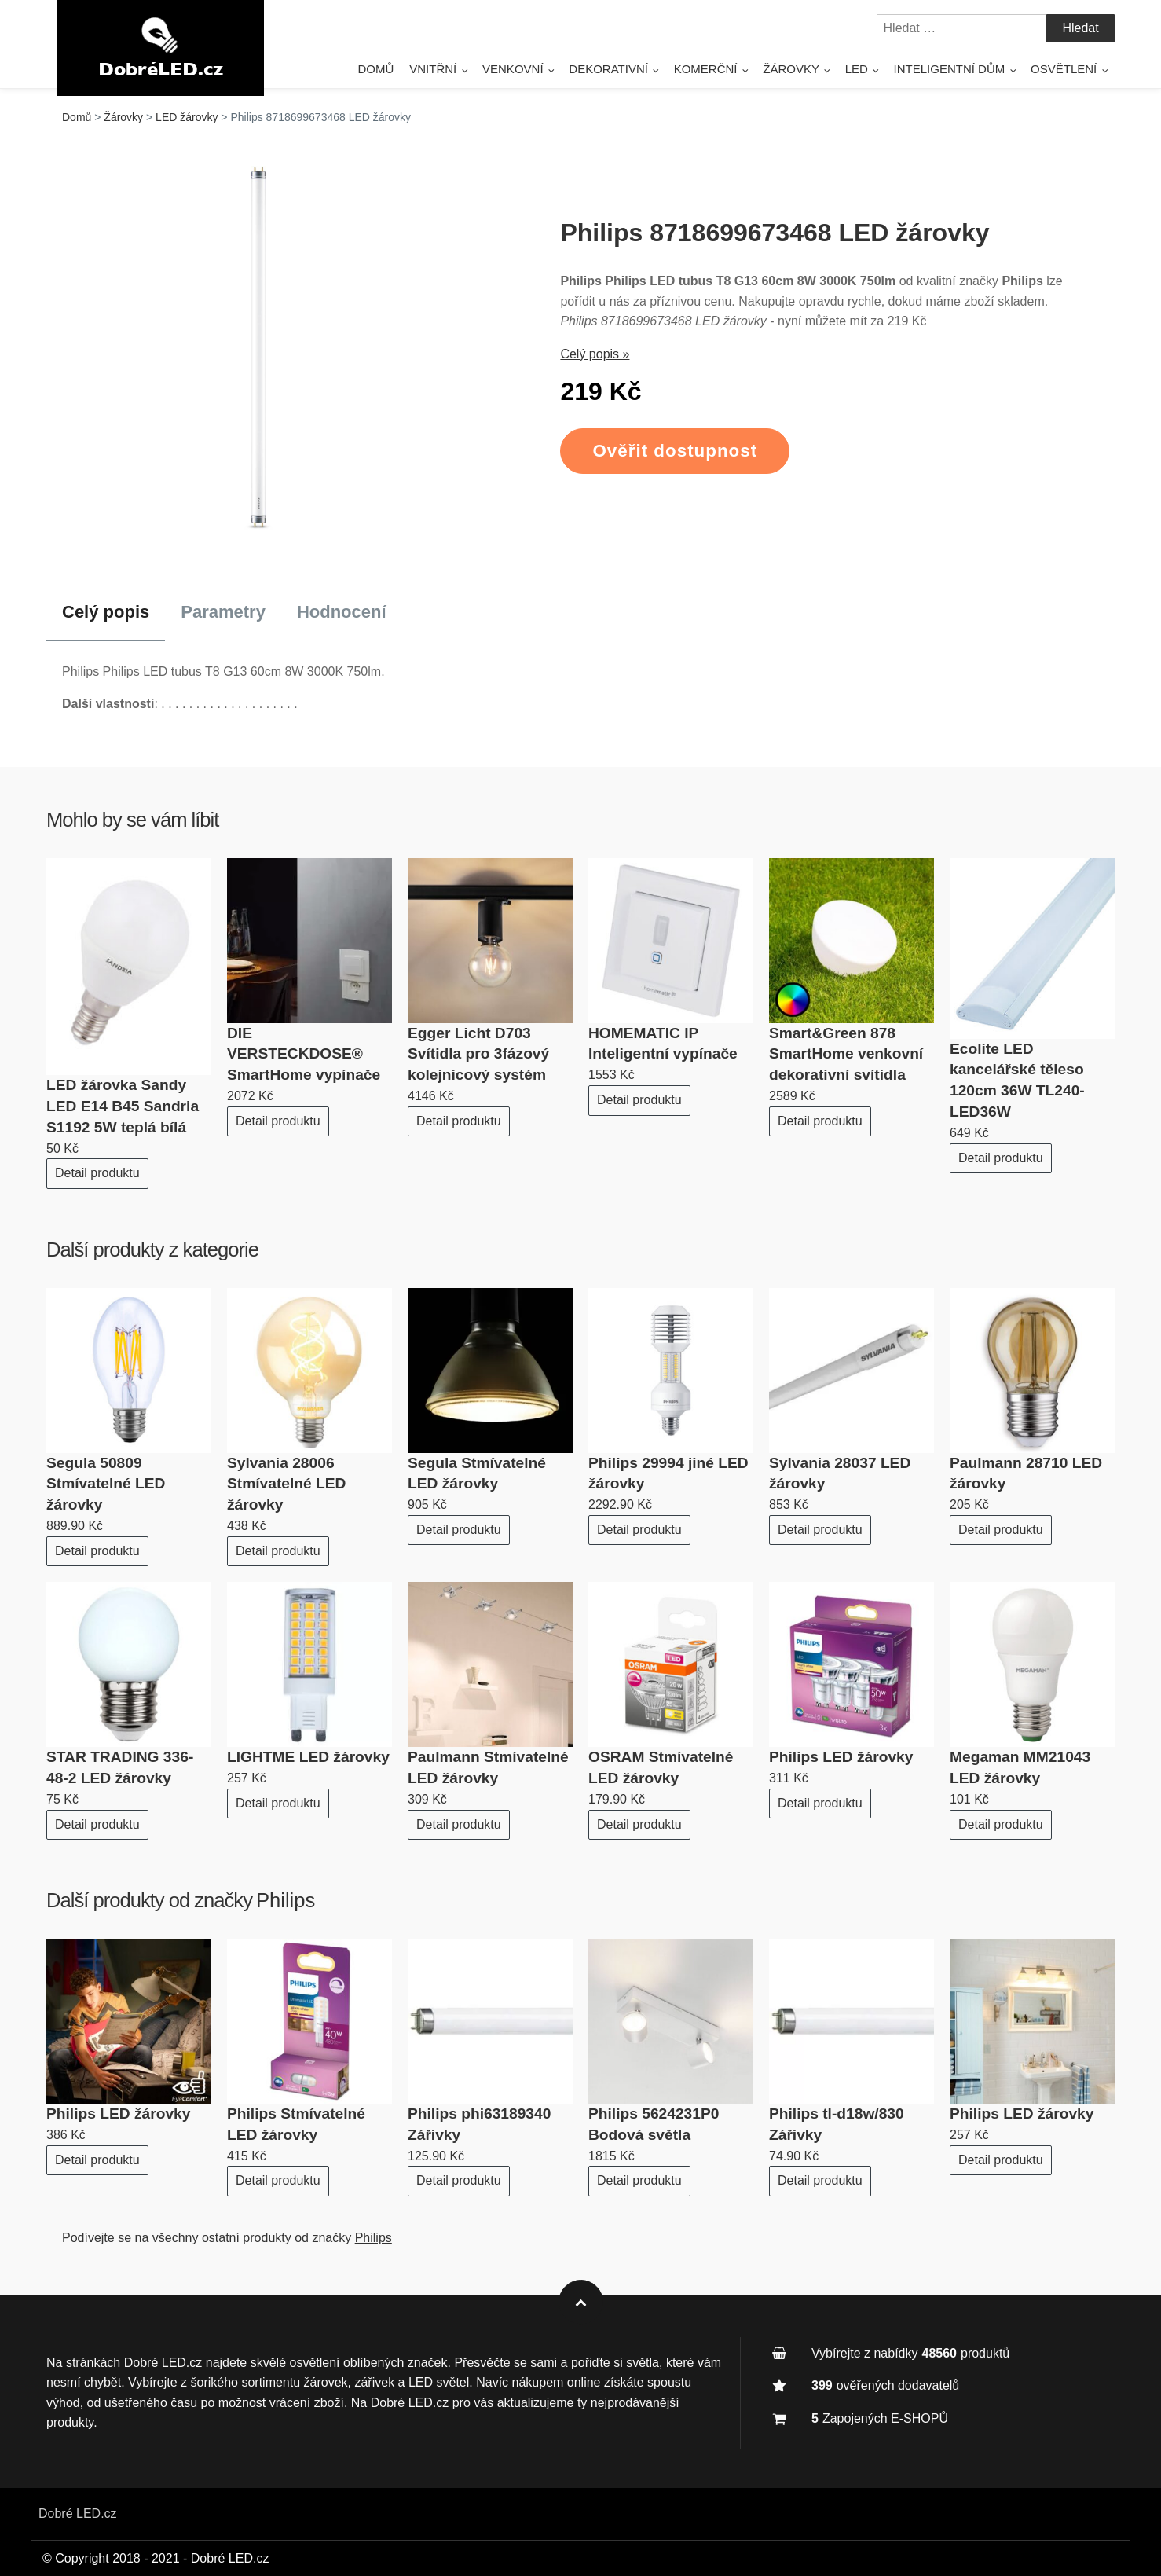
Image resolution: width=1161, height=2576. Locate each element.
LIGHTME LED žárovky (308, 1757)
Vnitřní (432, 68)
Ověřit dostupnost (674, 451)
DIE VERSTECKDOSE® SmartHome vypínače (303, 1054)
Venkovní (513, 68)
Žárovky (791, 68)
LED (856, 68)
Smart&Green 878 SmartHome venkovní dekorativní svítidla (846, 1054)
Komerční (706, 68)
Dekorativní (608, 68)
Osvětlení (1064, 68)
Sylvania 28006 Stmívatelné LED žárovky (286, 1484)
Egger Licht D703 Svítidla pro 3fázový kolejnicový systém (478, 1054)
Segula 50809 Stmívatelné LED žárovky (105, 1484)
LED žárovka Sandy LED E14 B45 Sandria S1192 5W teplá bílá (122, 1106)
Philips (285, 1900)
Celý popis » (594, 354)
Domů (375, 68)
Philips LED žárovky (841, 1757)
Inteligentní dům (949, 68)
